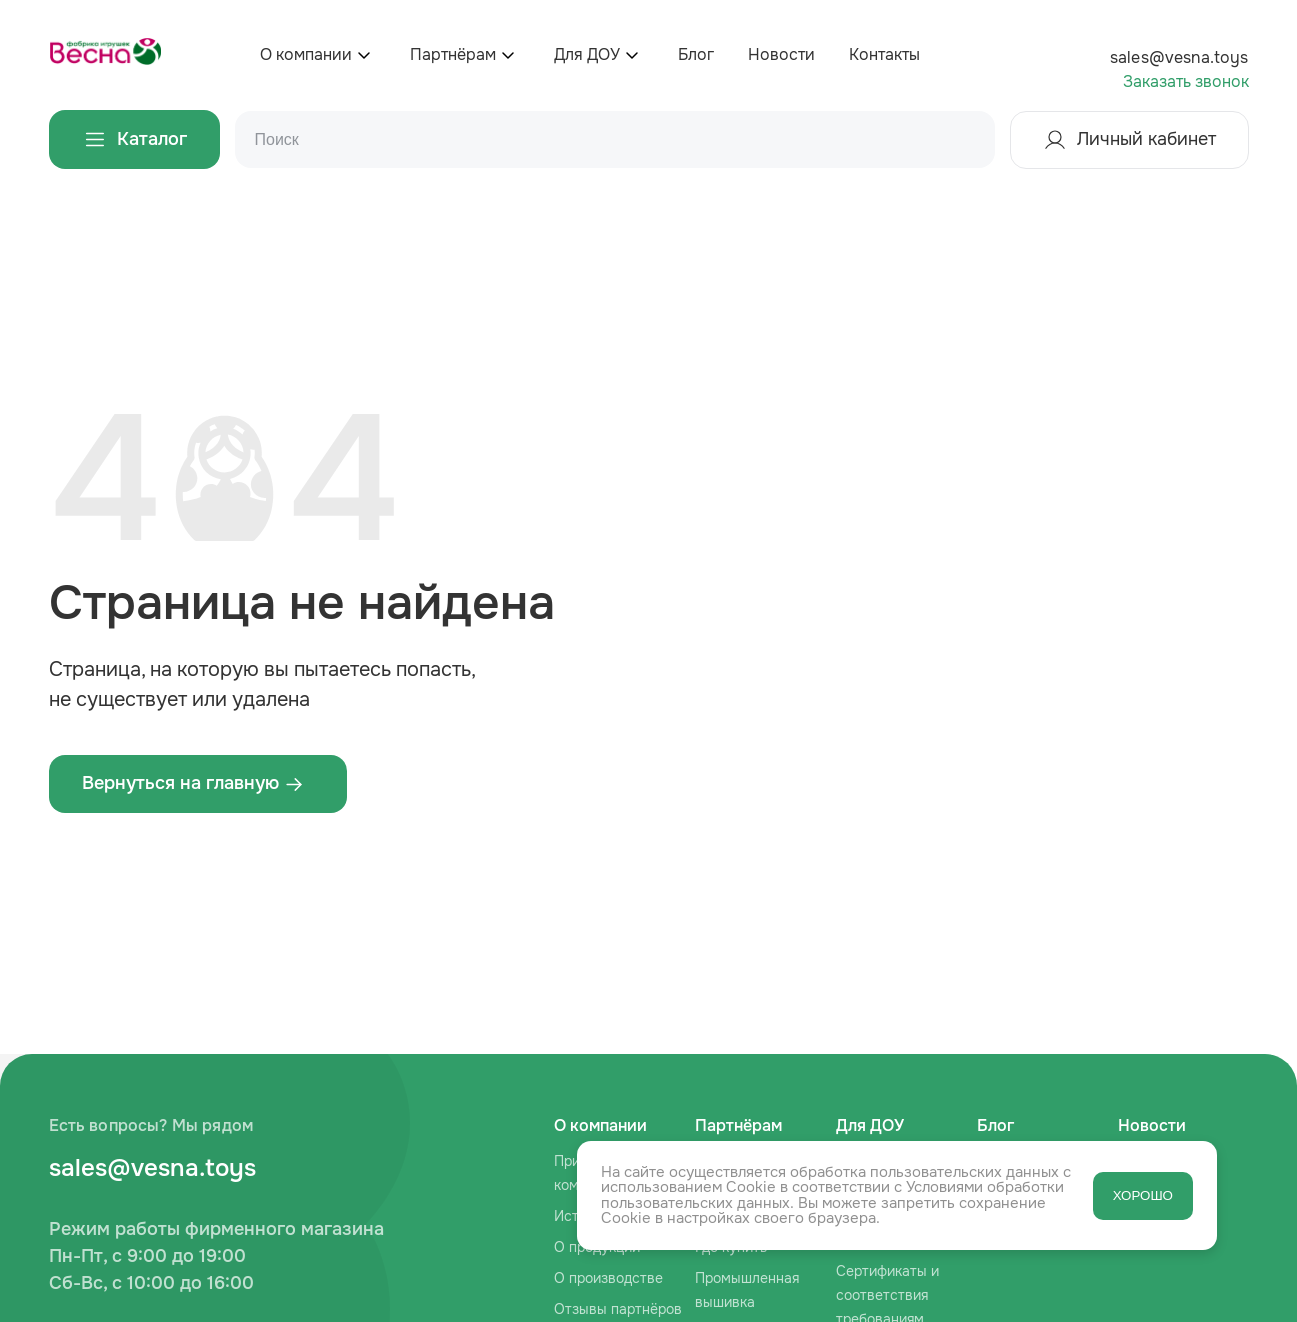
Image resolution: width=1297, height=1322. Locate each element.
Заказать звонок (1186, 81)
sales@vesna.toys (1179, 57)
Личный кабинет (1129, 140)
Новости (781, 54)
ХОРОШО (1143, 1195)
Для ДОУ (587, 54)
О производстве (608, 1278)
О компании (306, 54)
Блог (696, 54)
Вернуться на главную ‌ (193, 783)
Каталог (134, 139)
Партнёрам (453, 54)
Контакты (884, 54)
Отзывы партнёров (618, 1309)
